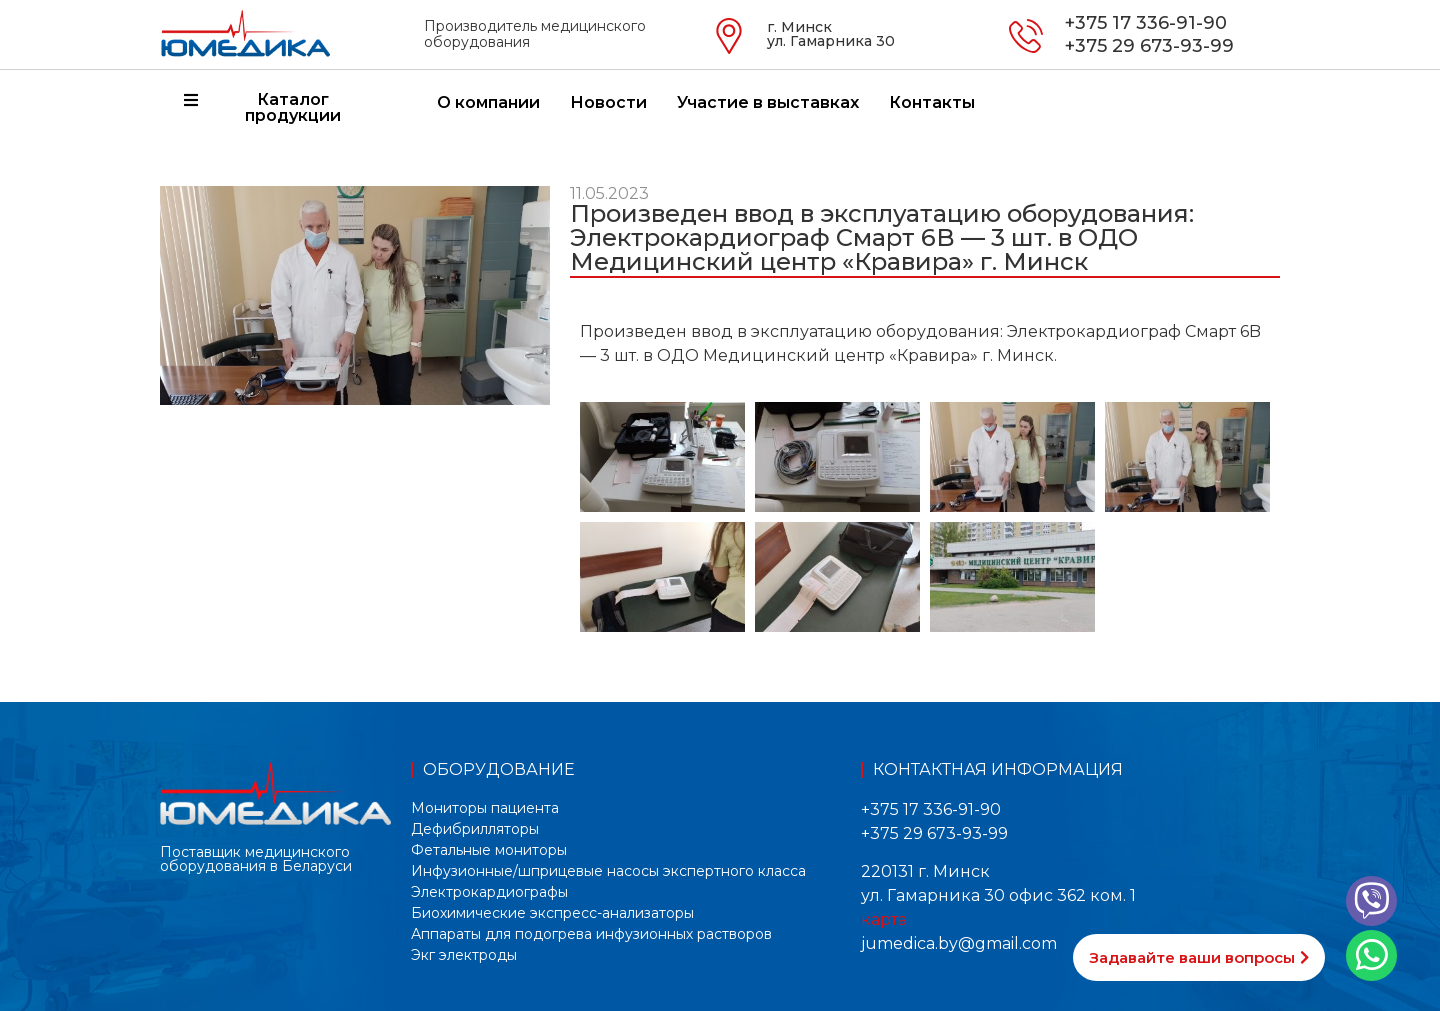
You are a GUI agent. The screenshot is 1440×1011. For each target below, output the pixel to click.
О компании (488, 102)
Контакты (932, 102)
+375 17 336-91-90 (1146, 23)
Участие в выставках (768, 102)
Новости (608, 102)
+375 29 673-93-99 (1149, 46)
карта (884, 919)
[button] (1199, 957)
